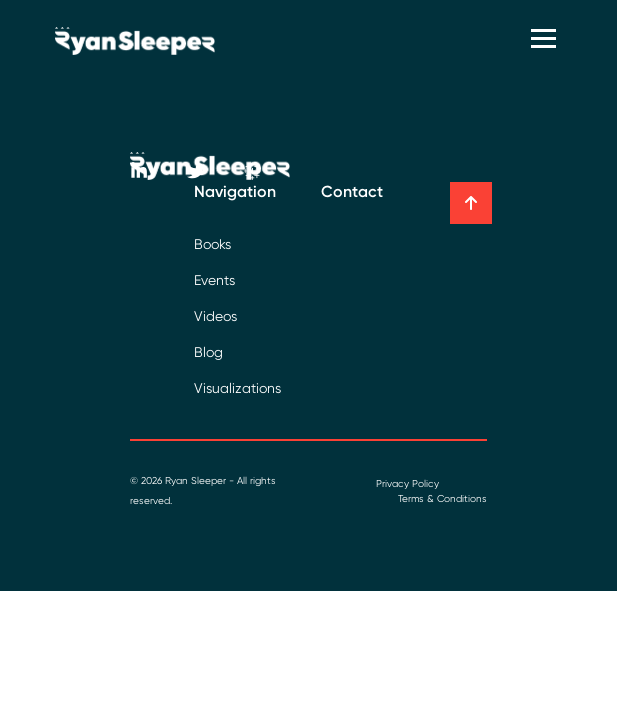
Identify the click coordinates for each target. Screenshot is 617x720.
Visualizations (237, 388)
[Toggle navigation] (546, 40)
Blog (208, 352)
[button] (471, 203)
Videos (215, 316)
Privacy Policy (407, 483)
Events (214, 280)
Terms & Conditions (442, 498)
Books (212, 244)
